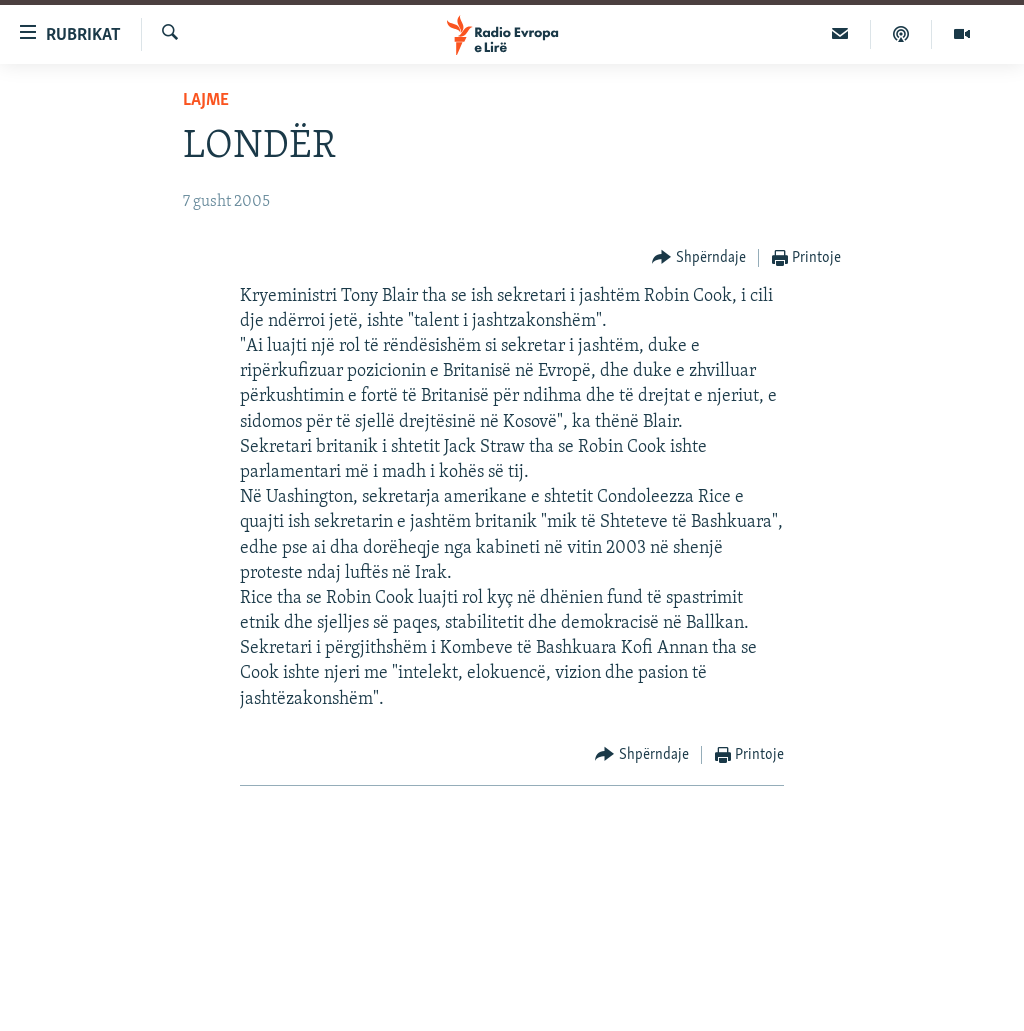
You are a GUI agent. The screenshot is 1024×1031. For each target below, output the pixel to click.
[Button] (699, 258)
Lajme (206, 100)
